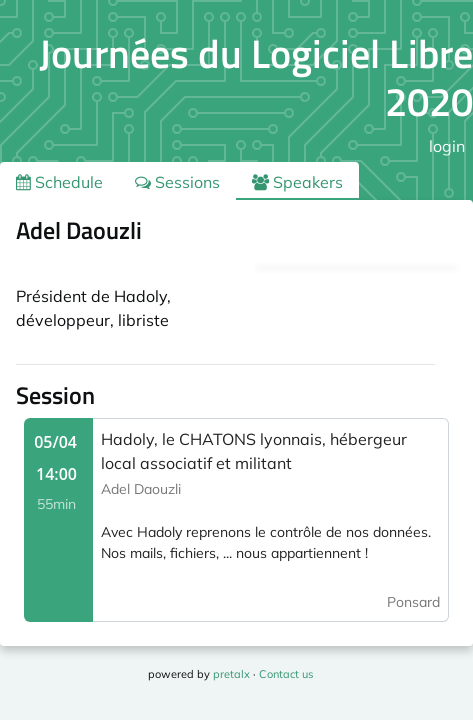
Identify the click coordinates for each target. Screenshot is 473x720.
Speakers (297, 182)
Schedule (59, 182)
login (447, 146)
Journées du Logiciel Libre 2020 (256, 77)
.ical (422, 234)
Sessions (177, 182)
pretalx (231, 674)
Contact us (286, 674)
